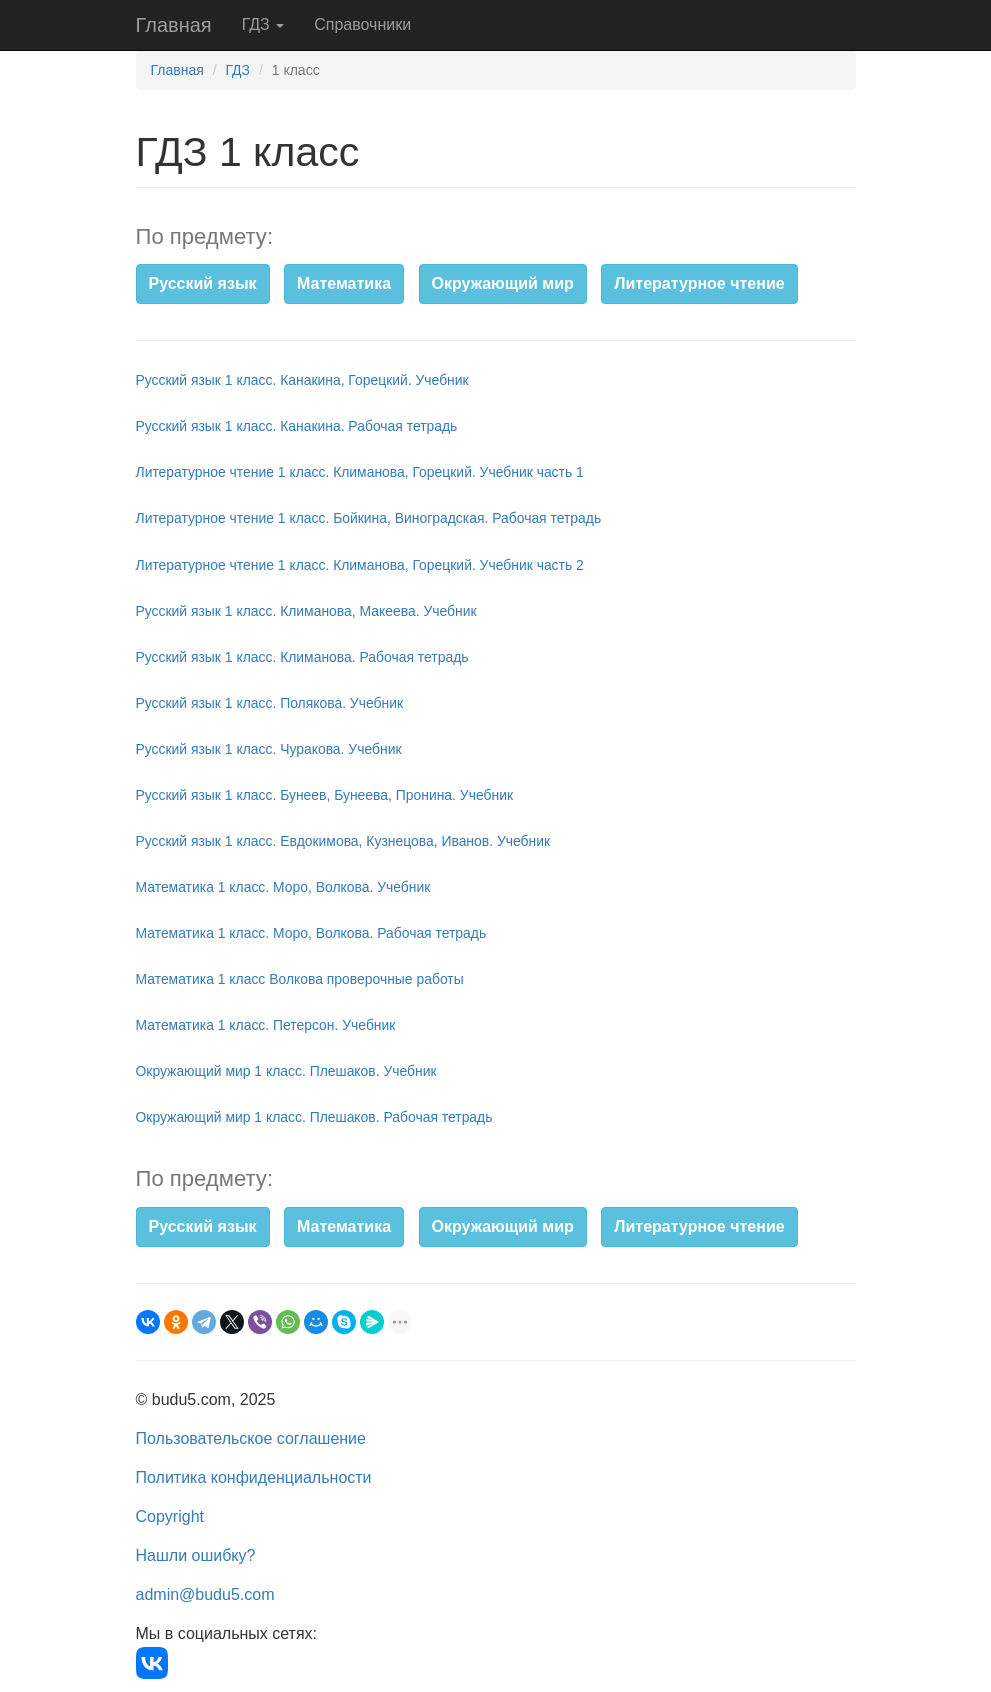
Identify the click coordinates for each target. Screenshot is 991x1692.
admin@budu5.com (205, 1594)
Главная (174, 25)
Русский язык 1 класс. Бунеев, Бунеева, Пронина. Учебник (325, 795)
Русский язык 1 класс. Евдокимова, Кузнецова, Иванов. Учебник (343, 841)
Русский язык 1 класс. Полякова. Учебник (270, 703)
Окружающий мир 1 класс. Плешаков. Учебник (286, 1071)
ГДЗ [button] (263, 24)
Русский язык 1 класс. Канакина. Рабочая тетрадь (297, 426)
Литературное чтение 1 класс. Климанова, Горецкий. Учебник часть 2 (360, 565)
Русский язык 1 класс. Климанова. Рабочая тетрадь (302, 657)
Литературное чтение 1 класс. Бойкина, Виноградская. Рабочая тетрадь (369, 518)
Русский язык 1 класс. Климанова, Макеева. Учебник (306, 611)
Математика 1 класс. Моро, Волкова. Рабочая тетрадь (311, 933)
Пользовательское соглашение (251, 1438)
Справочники (362, 24)
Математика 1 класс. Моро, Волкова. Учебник (283, 887)
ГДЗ (237, 70)
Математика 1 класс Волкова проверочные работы (300, 979)
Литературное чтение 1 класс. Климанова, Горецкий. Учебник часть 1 (360, 472)
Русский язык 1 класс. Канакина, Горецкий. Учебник (302, 380)
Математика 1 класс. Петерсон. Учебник (266, 1025)
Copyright (170, 1516)
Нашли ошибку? (196, 1555)
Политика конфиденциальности (254, 1477)
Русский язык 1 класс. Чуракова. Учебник (269, 749)
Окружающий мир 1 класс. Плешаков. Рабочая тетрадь (314, 1117)
